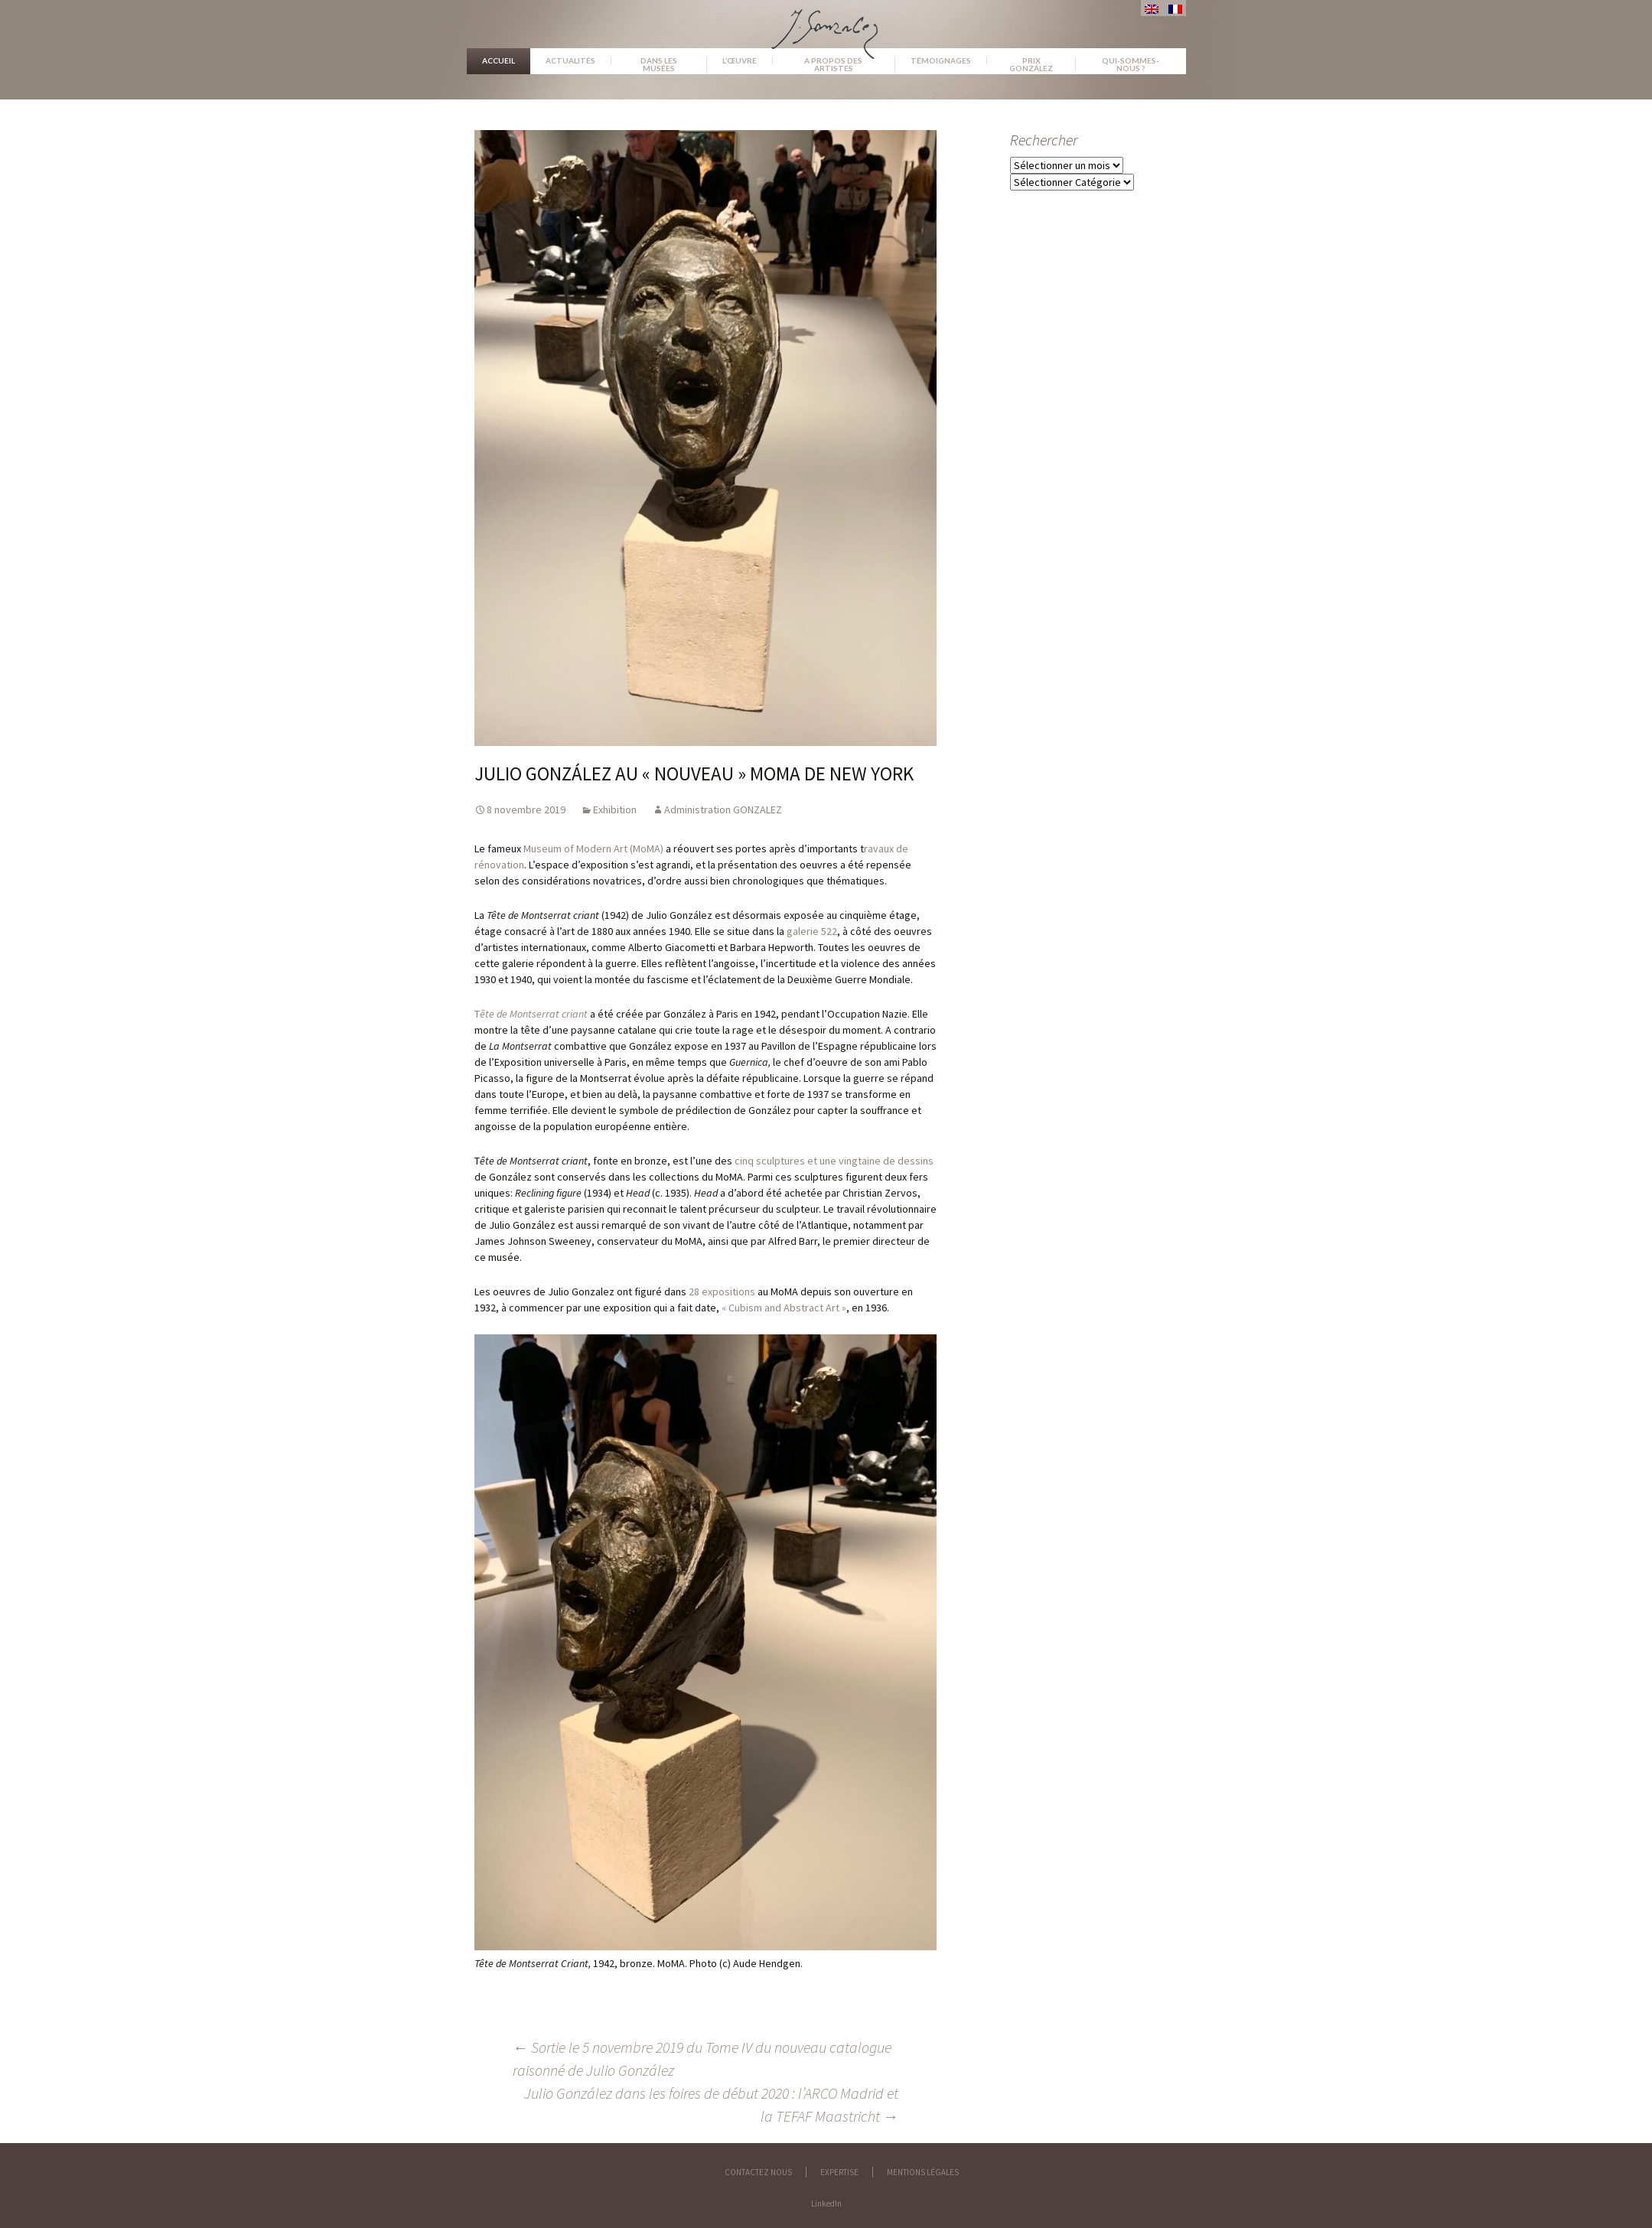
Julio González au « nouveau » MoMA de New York (694, 773)
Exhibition (615, 809)
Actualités (570, 60)
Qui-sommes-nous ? (1130, 64)
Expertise (839, 2172)
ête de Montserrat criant (534, 1014)
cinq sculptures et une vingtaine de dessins (834, 1161)
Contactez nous (758, 2172)
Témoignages (941, 60)
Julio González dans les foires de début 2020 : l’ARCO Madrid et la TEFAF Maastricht (711, 2104)
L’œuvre (739, 60)
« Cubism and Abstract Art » (784, 1307)
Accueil (498, 60)
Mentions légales (923, 2172)
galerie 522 (812, 931)
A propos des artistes (833, 64)
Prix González (1031, 64)
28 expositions (722, 1291)
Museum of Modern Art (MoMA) (593, 848)
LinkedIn (826, 2203)
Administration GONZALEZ (723, 809)
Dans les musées (658, 64)
